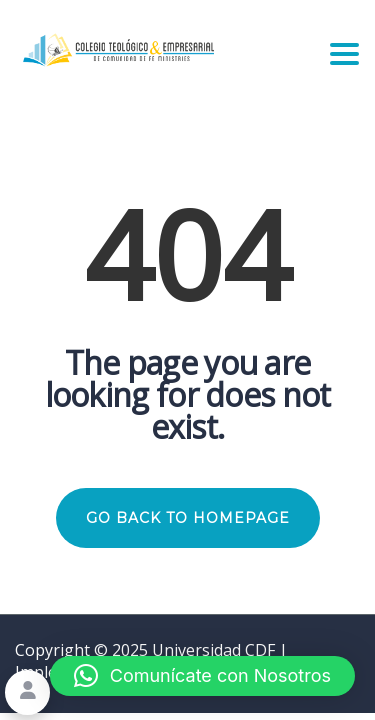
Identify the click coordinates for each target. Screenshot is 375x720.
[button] (202, 676)
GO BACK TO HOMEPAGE (188, 518)
